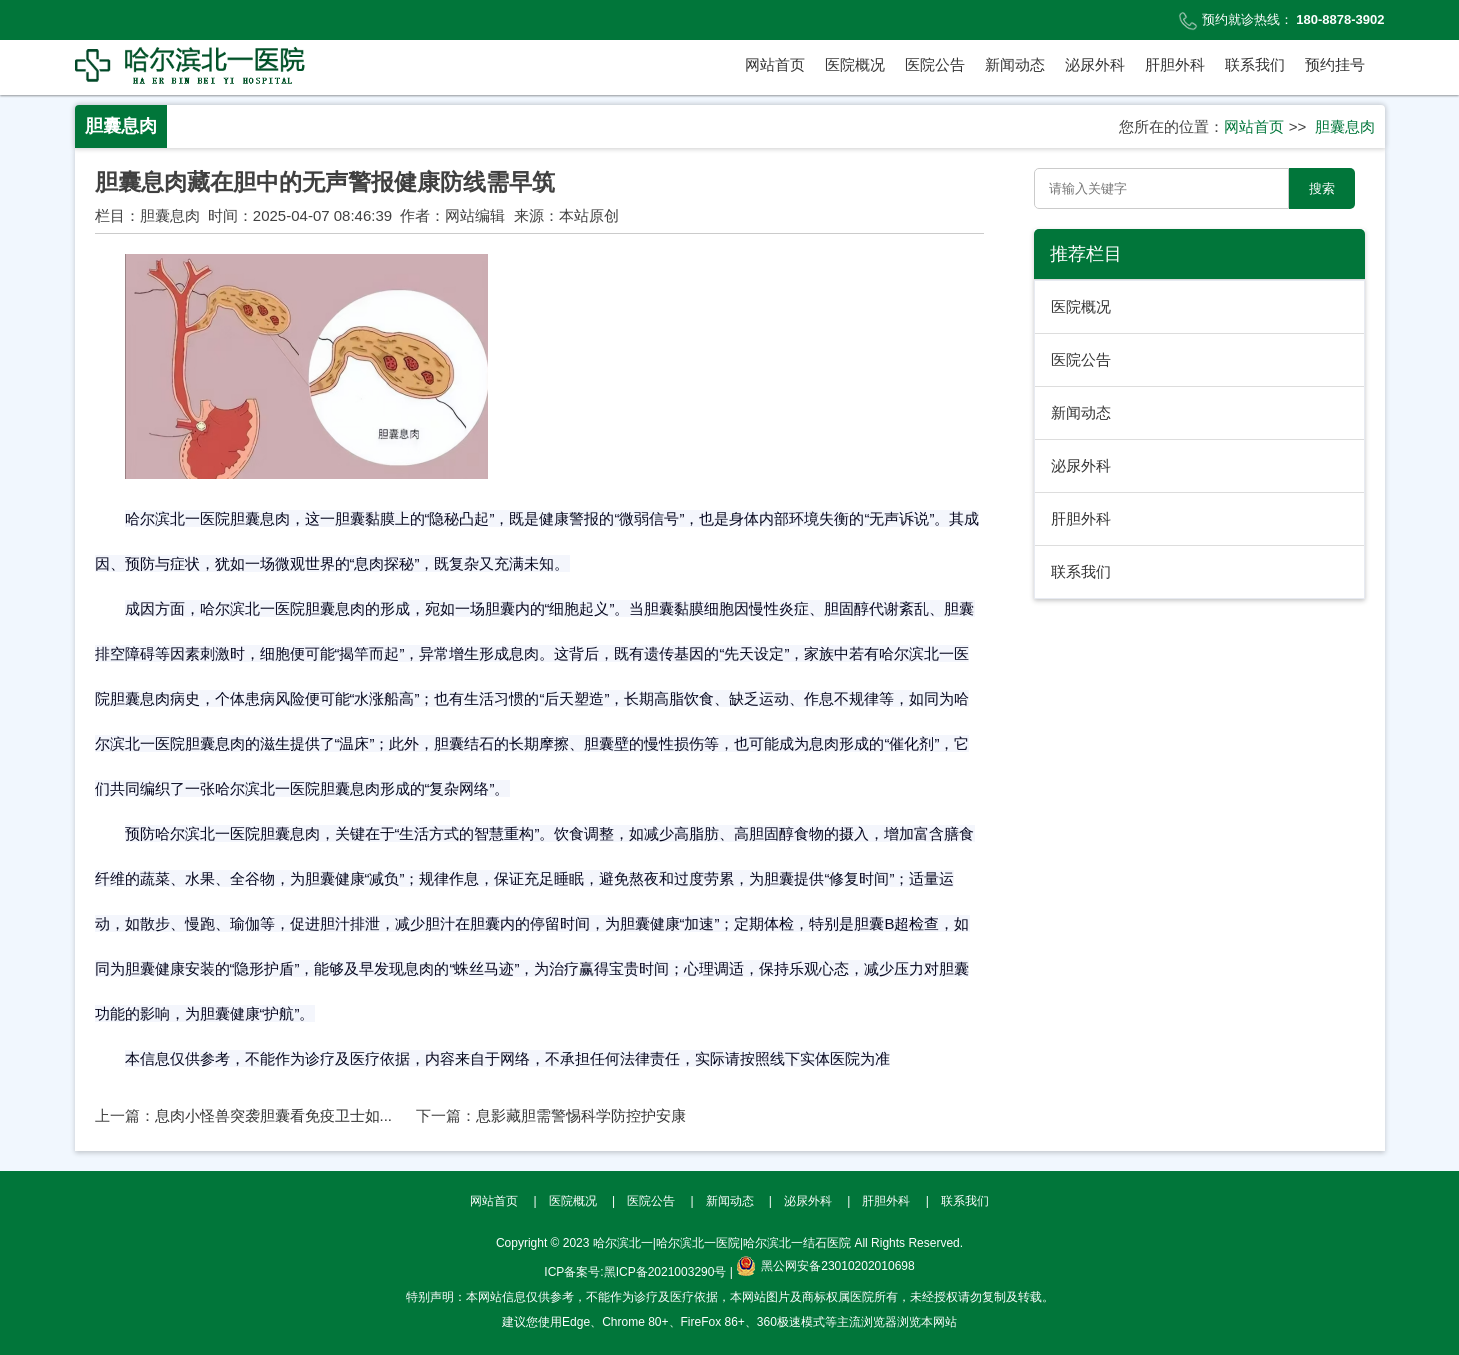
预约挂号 (1335, 64)
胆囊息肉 (1345, 126)
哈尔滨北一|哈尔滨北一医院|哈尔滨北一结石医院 (722, 1243)
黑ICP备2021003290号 (665, 1272)
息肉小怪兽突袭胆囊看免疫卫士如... (274, 1115)
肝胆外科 (1175, 64)
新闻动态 (1015, 64)
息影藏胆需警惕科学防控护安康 (581, 1115)
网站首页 (775, 64)
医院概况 (855, 64)
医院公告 (935, 64)
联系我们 (1255, 64)
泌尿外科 (1095, 64)
